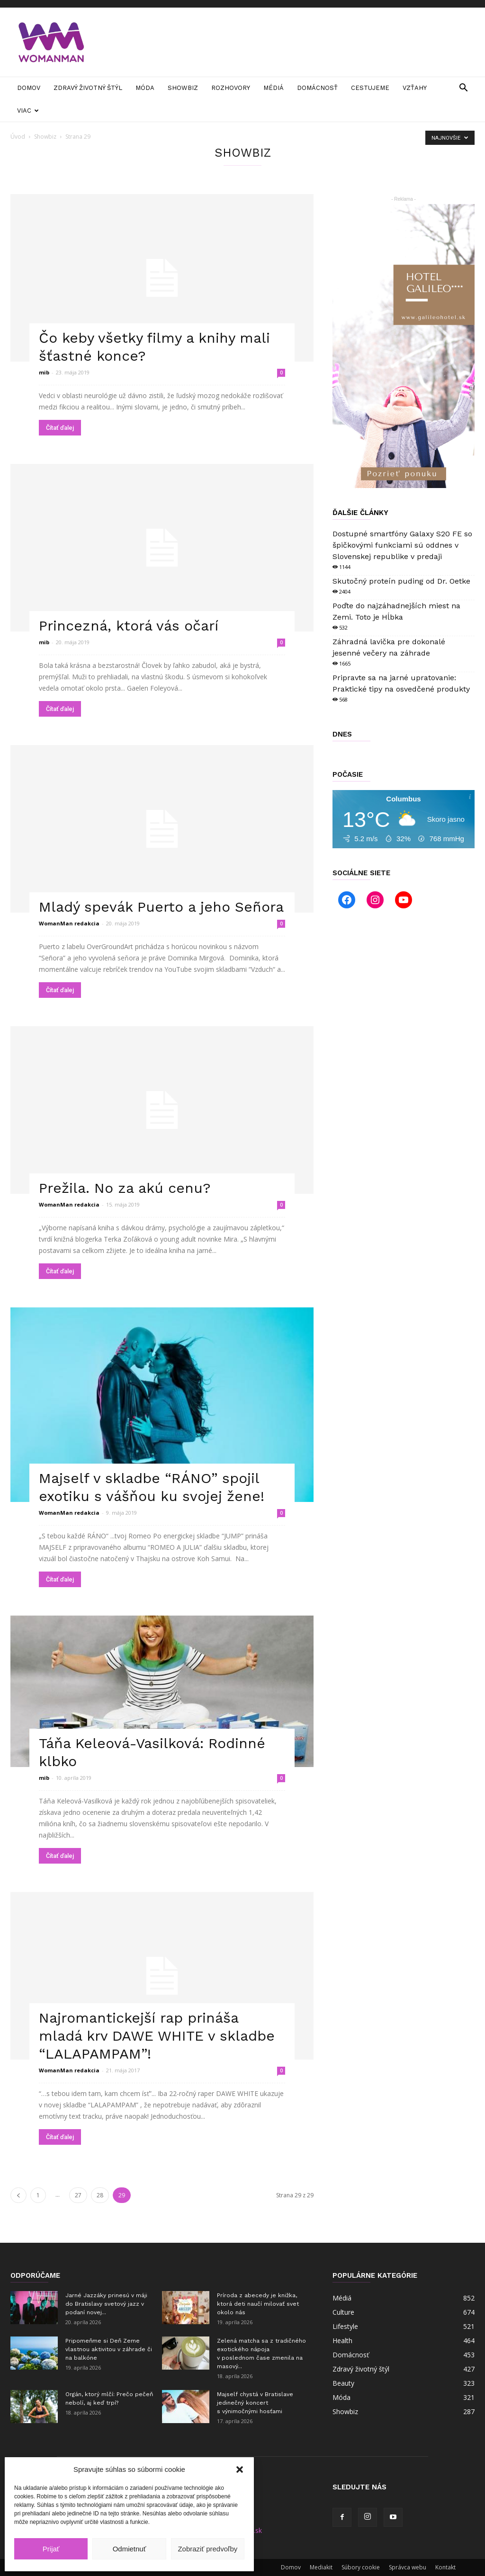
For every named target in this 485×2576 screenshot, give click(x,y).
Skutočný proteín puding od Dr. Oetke (401, 581)
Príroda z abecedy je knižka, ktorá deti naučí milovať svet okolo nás (258, 2304)
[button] (239, 2469)
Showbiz (183, 87)
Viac (28, 110)
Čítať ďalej (60, 427)
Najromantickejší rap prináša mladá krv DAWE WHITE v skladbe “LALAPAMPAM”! (157, 2035)
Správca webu (407, 2567)
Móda (144, 87)
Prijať (51, 2549)
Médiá (273, 87)
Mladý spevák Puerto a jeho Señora (161, 906)
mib (44, 372)
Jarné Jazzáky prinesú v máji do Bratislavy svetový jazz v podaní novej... (106, 2304)
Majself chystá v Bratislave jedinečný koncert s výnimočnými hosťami (255, 2403)
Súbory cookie (360, 2567)
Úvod (17, 137)
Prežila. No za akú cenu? (125, 1188)
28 (100, 2195)
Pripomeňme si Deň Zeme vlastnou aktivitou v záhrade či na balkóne (108, 2349)
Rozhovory (230, 87)
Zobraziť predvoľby (207, 2549)
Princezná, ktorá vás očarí (128, 625)
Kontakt (445, 2567)
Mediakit (321, 2567)
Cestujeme (370, 87)
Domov (28, 87)
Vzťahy (415, 87)
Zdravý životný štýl (88, 87)
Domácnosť (317, 87)
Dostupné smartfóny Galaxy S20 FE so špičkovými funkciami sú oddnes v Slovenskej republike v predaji (402, 545)
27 (78, 2195)
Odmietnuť (129, 2549)
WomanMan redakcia (69, 923)
